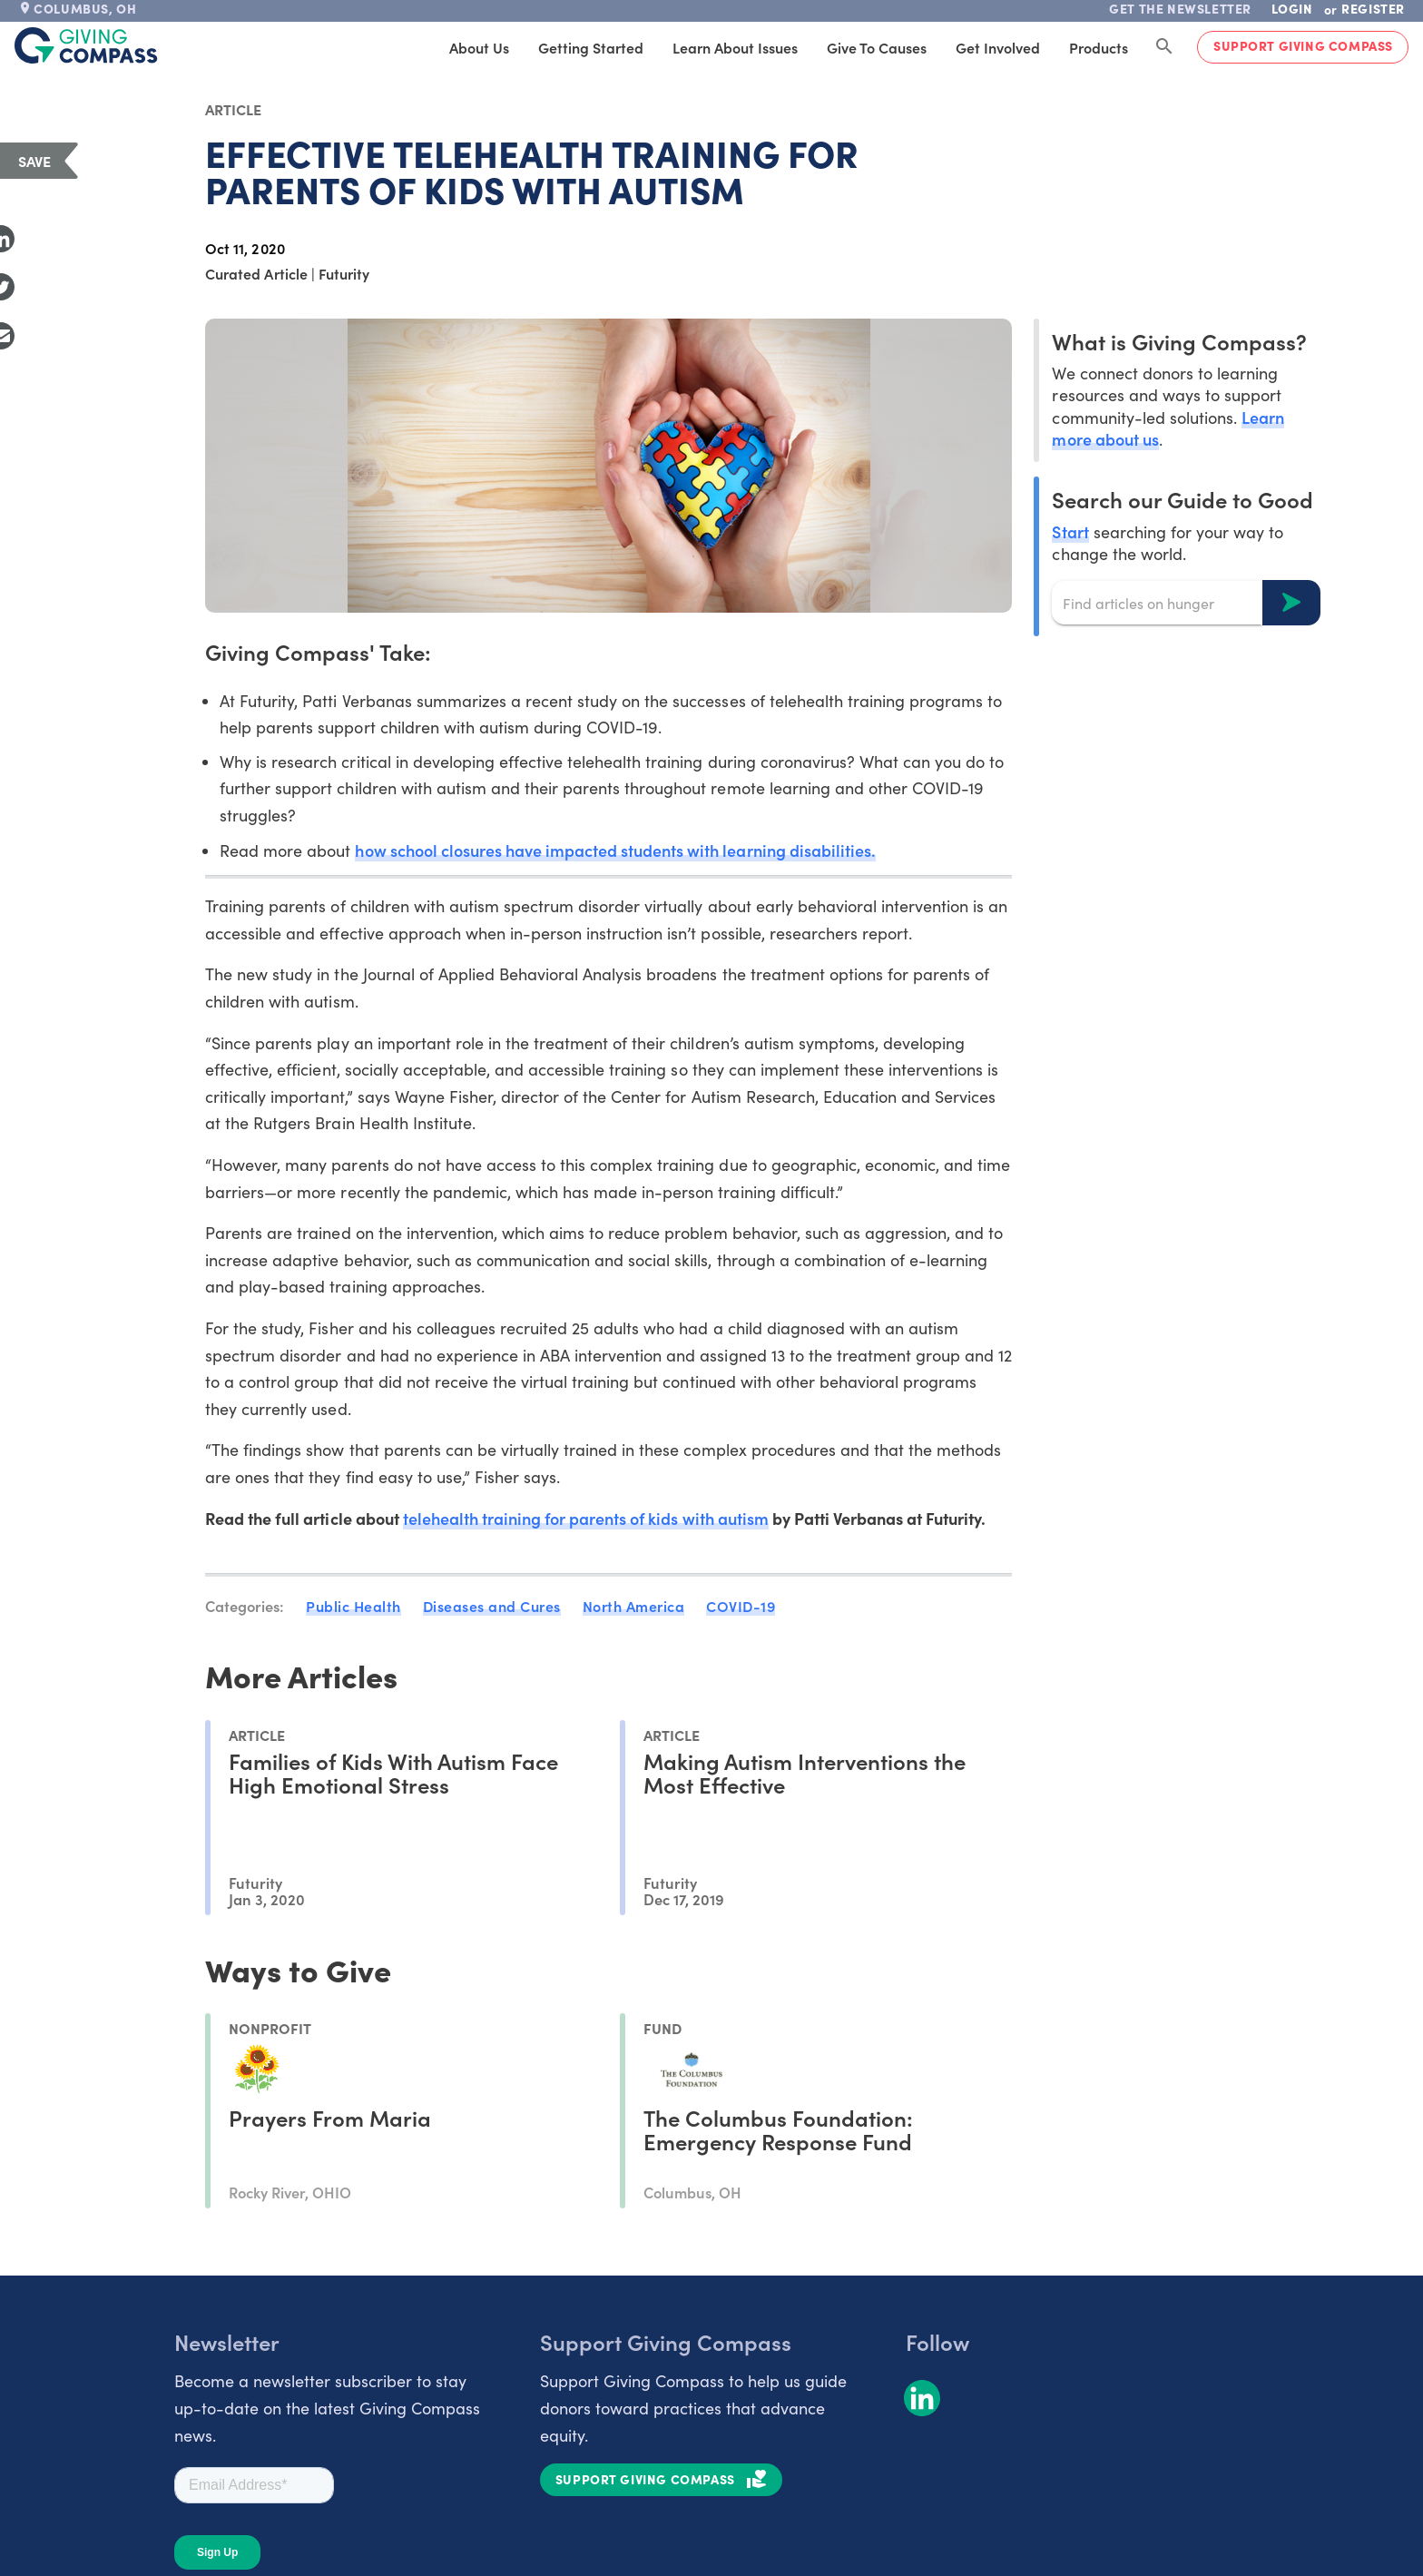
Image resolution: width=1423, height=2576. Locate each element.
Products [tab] (1098, 47)
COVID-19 (740, 1606)
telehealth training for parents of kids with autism (586, 1518)
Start (1070, 531)
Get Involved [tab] (998, 47)
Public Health (353, 1606)
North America (634, 1606)
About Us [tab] (479, 47)
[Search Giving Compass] (1164, 47)
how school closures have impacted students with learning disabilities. (615, 850)
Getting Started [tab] (590, 47)
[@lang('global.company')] (86, 45)
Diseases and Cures (492, 1606)
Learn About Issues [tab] (735, 47)
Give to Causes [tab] (877, 47)
